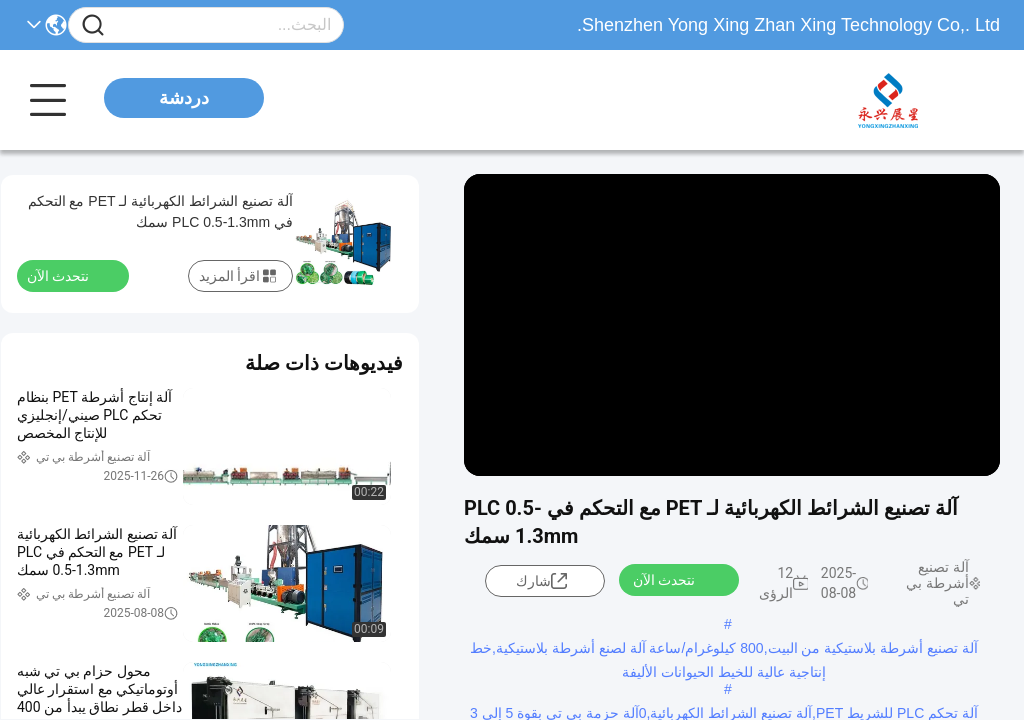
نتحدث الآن (676, 579)
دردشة (184, 98)
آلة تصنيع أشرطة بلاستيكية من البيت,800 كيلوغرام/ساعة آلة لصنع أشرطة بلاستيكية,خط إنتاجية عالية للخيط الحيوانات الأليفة (724, 650)
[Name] (93, 25)
